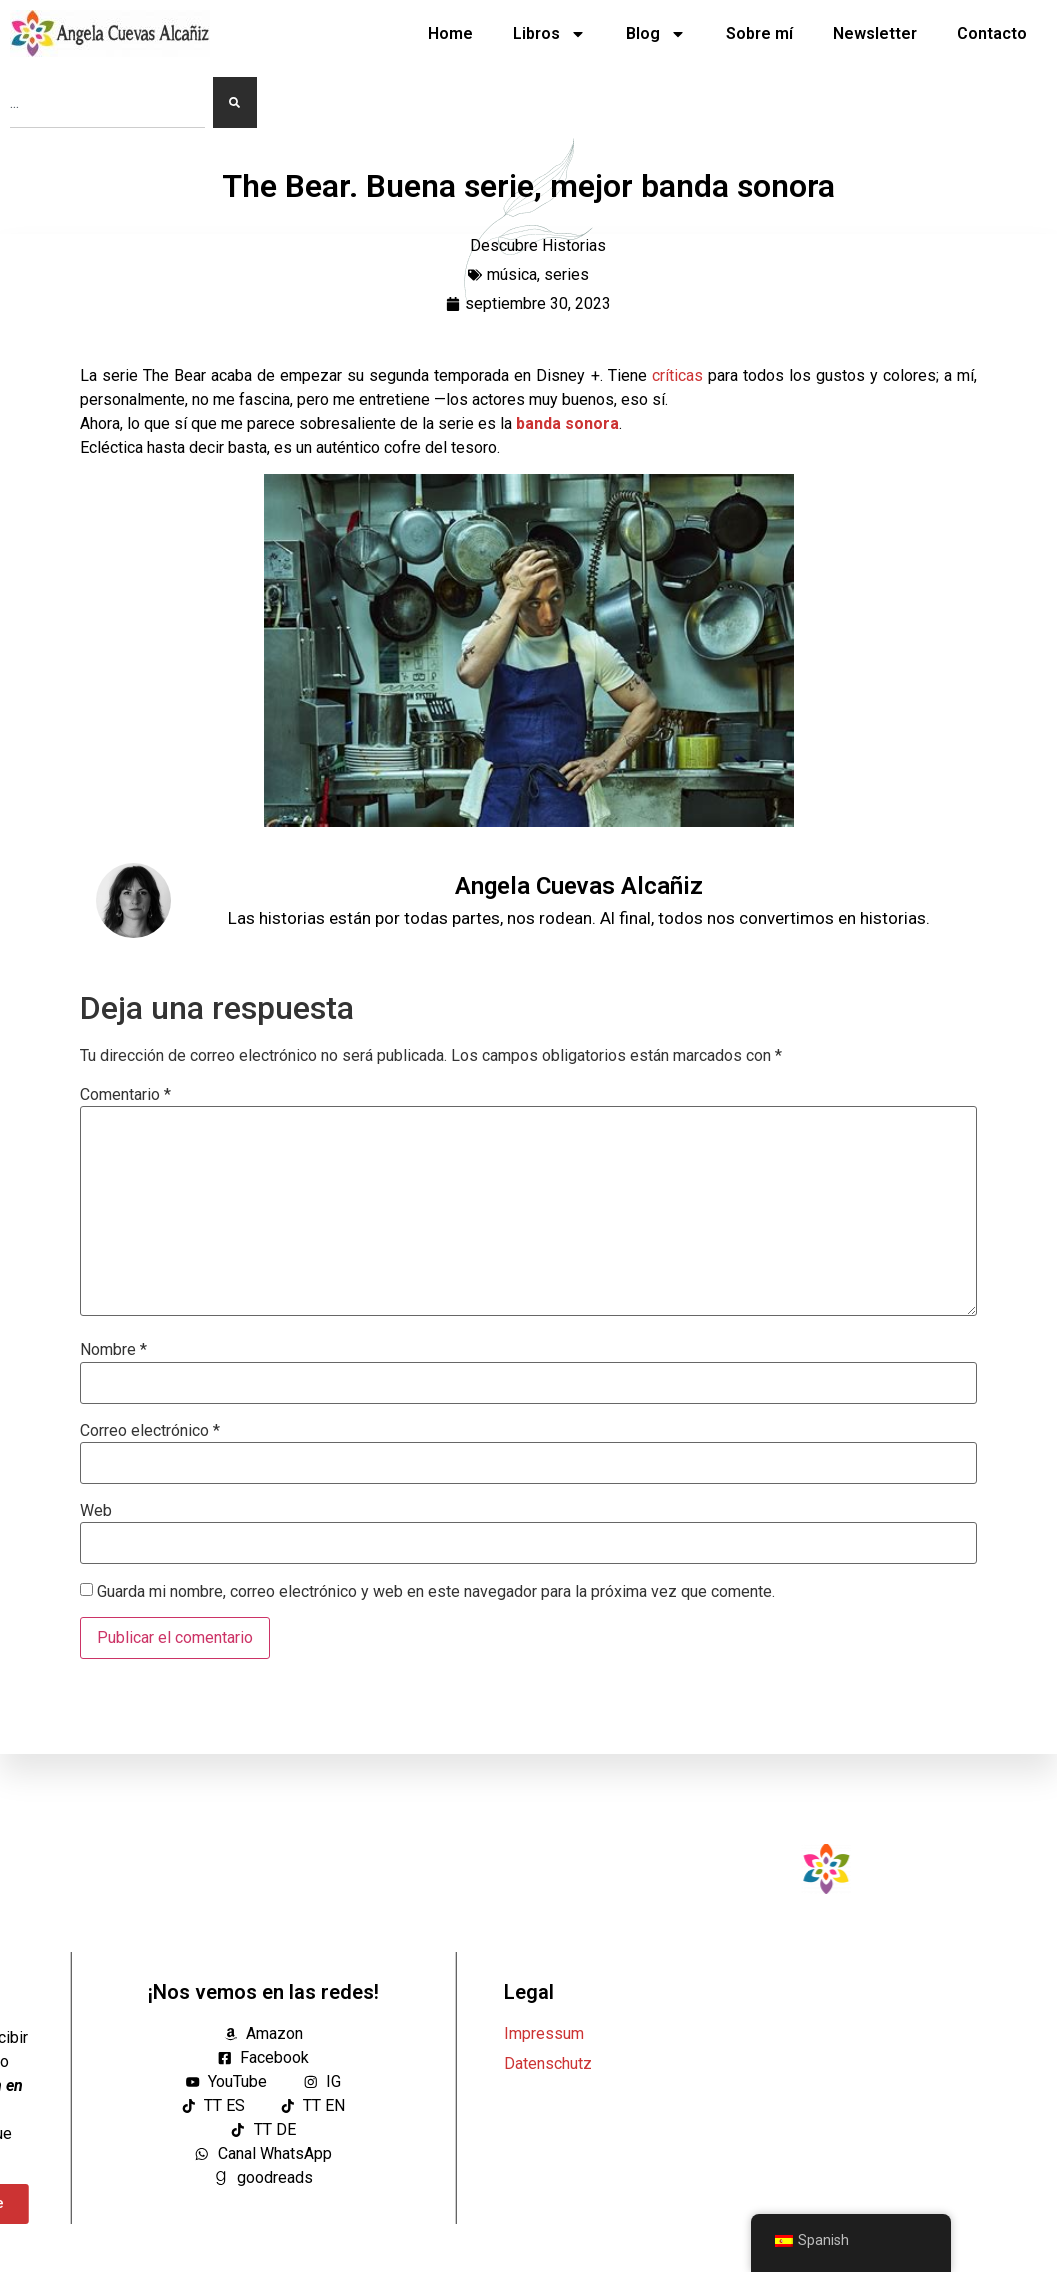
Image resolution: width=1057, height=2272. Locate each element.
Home (450, 33)
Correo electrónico (150, 1431)
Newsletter (875, 33)
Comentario (125, 1095)
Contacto (992, 33)
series (566, 274)
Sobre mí (759, 33)
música (512, 274)
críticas (680, 375)
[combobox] (107, 102)
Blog (656, 34)
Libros (549, 34)
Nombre (113, 1350)
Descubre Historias (538, 245)
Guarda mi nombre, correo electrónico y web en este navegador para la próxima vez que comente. (436, 1592)
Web (96, 1511)
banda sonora (567, 423)
